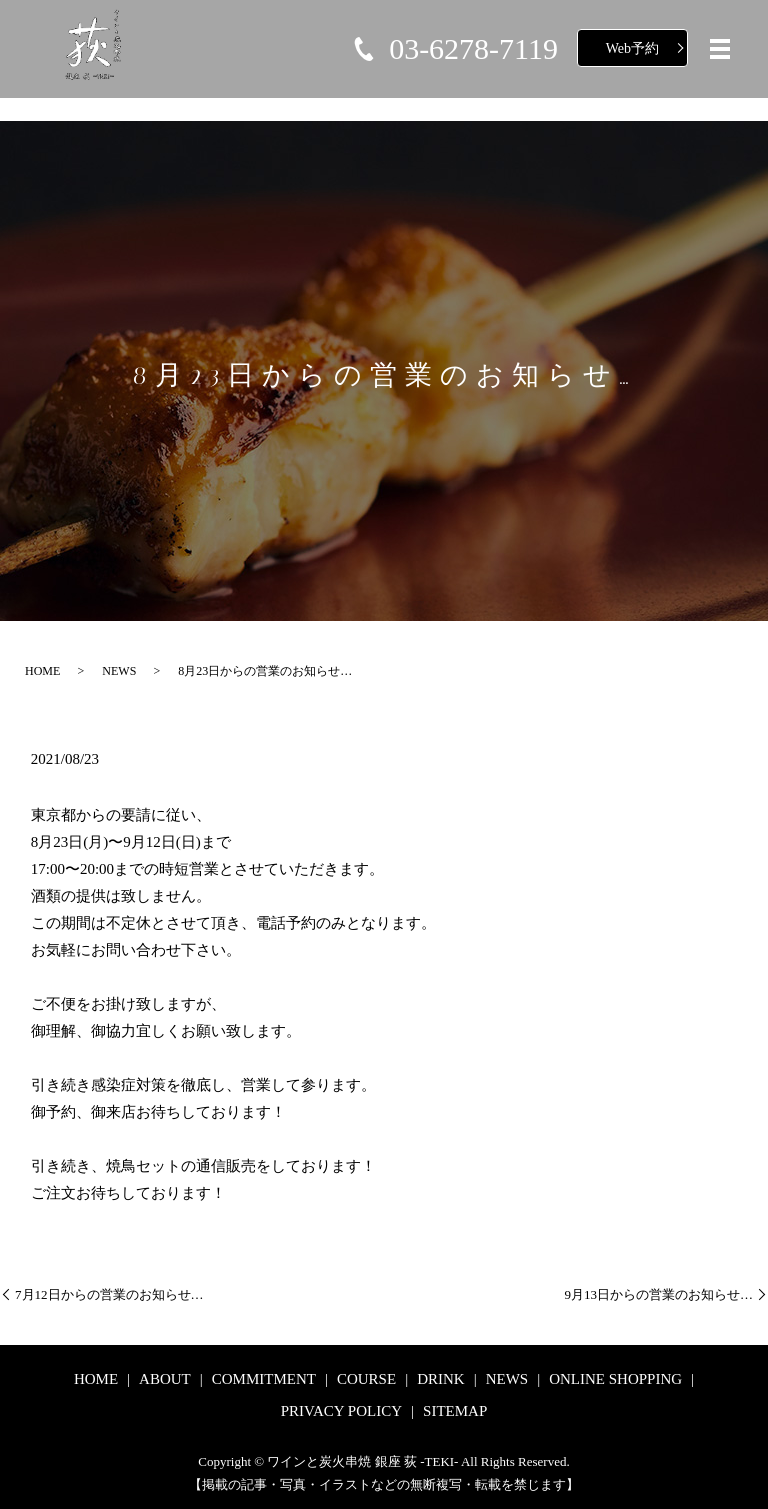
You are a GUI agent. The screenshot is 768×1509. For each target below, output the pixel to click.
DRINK (441, 1379)
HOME (42, 671)
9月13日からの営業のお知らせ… (659, 1294)
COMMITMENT (264, 1379)
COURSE (366, 1379)
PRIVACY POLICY (341, 1411)
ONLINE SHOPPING (615, 1379)
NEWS (119, 671)
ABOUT (165, 1379)
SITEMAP (455, 1411)
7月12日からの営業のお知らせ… (109, 1294)
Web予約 (632, 48)
